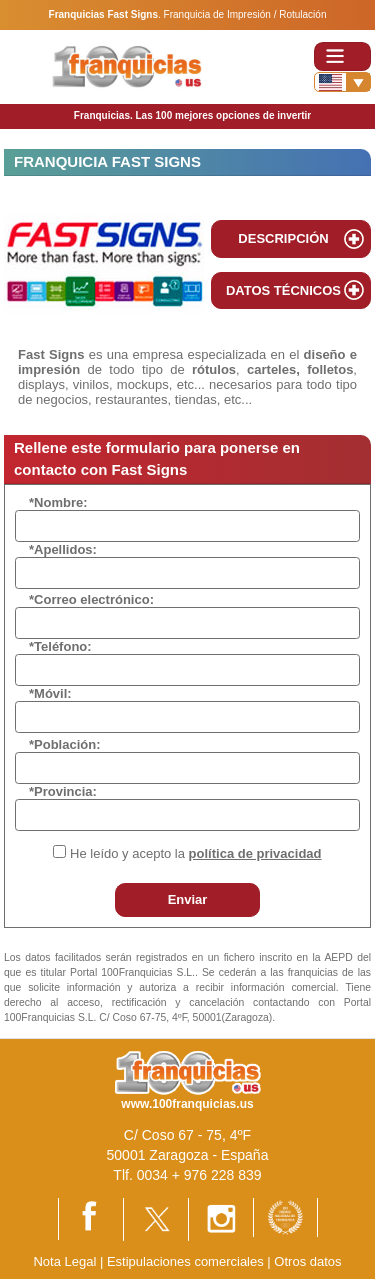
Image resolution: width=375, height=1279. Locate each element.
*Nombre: (58, 502)
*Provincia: (63, 791)
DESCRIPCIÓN (283, 238)
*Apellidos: (63, 549)
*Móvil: (50, 693)
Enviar (188, 899)
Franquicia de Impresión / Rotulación (245, 14)
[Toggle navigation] (342, 56)
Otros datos (307, 1261)
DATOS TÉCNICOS (283, 290)
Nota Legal (64, 1261)
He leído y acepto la (195, 853)
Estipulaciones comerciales (187, 1261)
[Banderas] (342, 82)
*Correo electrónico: (91, 599)
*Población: (65, 744)
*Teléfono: (60, 646)
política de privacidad (255, 853)
